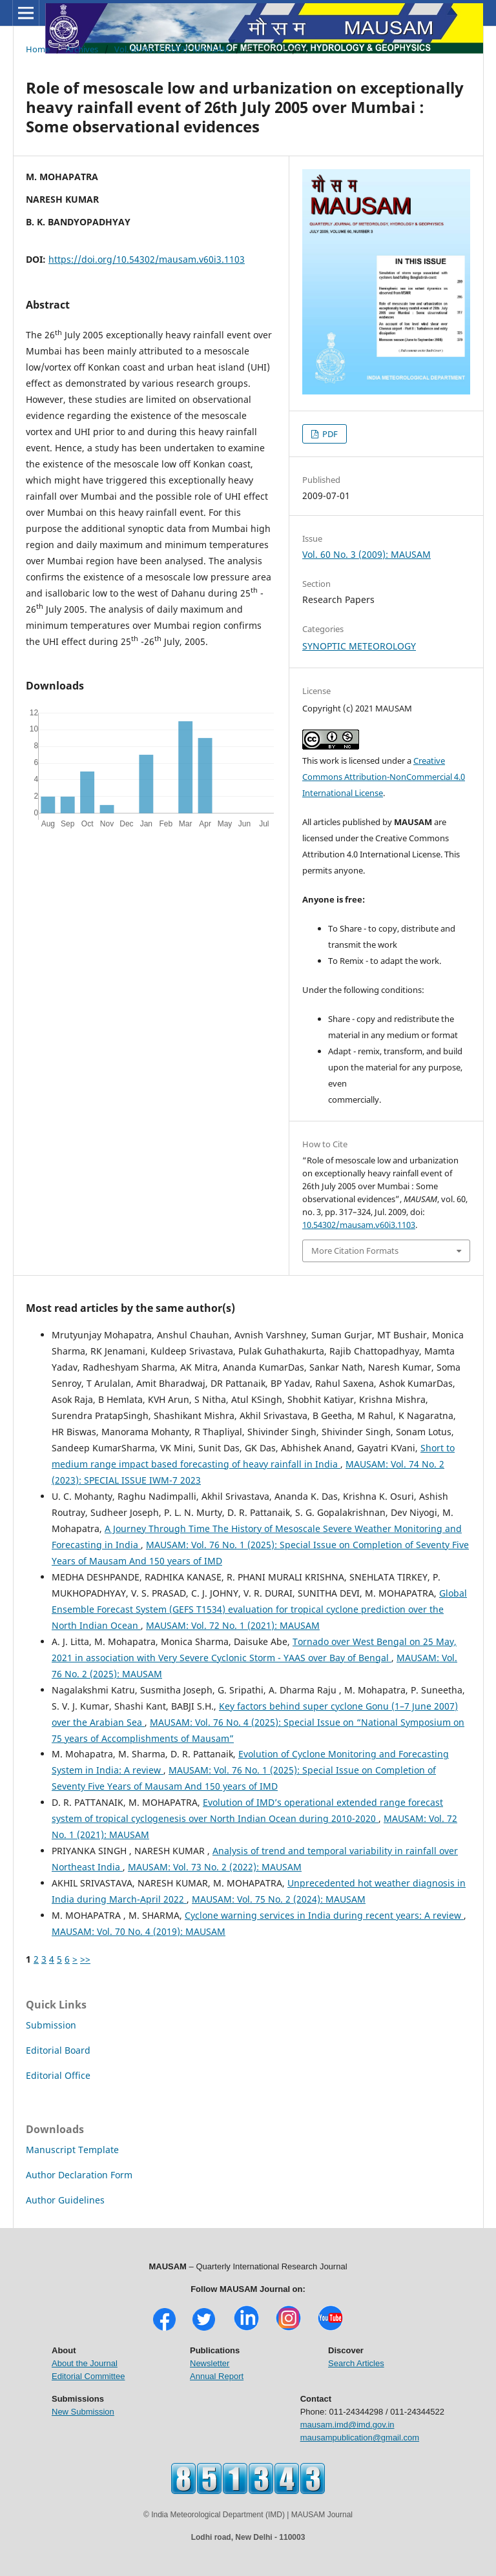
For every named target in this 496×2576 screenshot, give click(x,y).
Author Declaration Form (79, 2175)
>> (85, 1959)
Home (38, 49)
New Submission (83, 2412)
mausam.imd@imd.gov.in (347, 2424)
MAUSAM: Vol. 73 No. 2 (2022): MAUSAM (215, 1867)
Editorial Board (58, 2050)
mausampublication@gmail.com (359, 2437)
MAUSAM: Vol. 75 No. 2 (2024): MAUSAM (279, 1899)
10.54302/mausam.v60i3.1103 (358, 1225)
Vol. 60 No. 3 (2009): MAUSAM (171, 49)
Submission (51, 2025)
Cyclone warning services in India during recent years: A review (324, 1915)
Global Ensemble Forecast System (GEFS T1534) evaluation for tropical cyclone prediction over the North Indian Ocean (259, 1609)
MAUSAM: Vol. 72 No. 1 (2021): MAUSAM (233, 1625)
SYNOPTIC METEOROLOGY (359, 646)
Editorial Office (58, 2075)
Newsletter (209, 2363)
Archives (82, 49)
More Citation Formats (354, 1250)
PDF (329, 434)
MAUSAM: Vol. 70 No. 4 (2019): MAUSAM (138, 1931)
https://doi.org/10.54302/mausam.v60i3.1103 (146, 259)
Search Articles (356, 2363)
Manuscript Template (72, 2149)
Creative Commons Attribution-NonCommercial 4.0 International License (383, 777)
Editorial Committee (88, 2376)
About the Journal (85, 2363)
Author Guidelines (65, 2200)
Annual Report (216, 2376)
